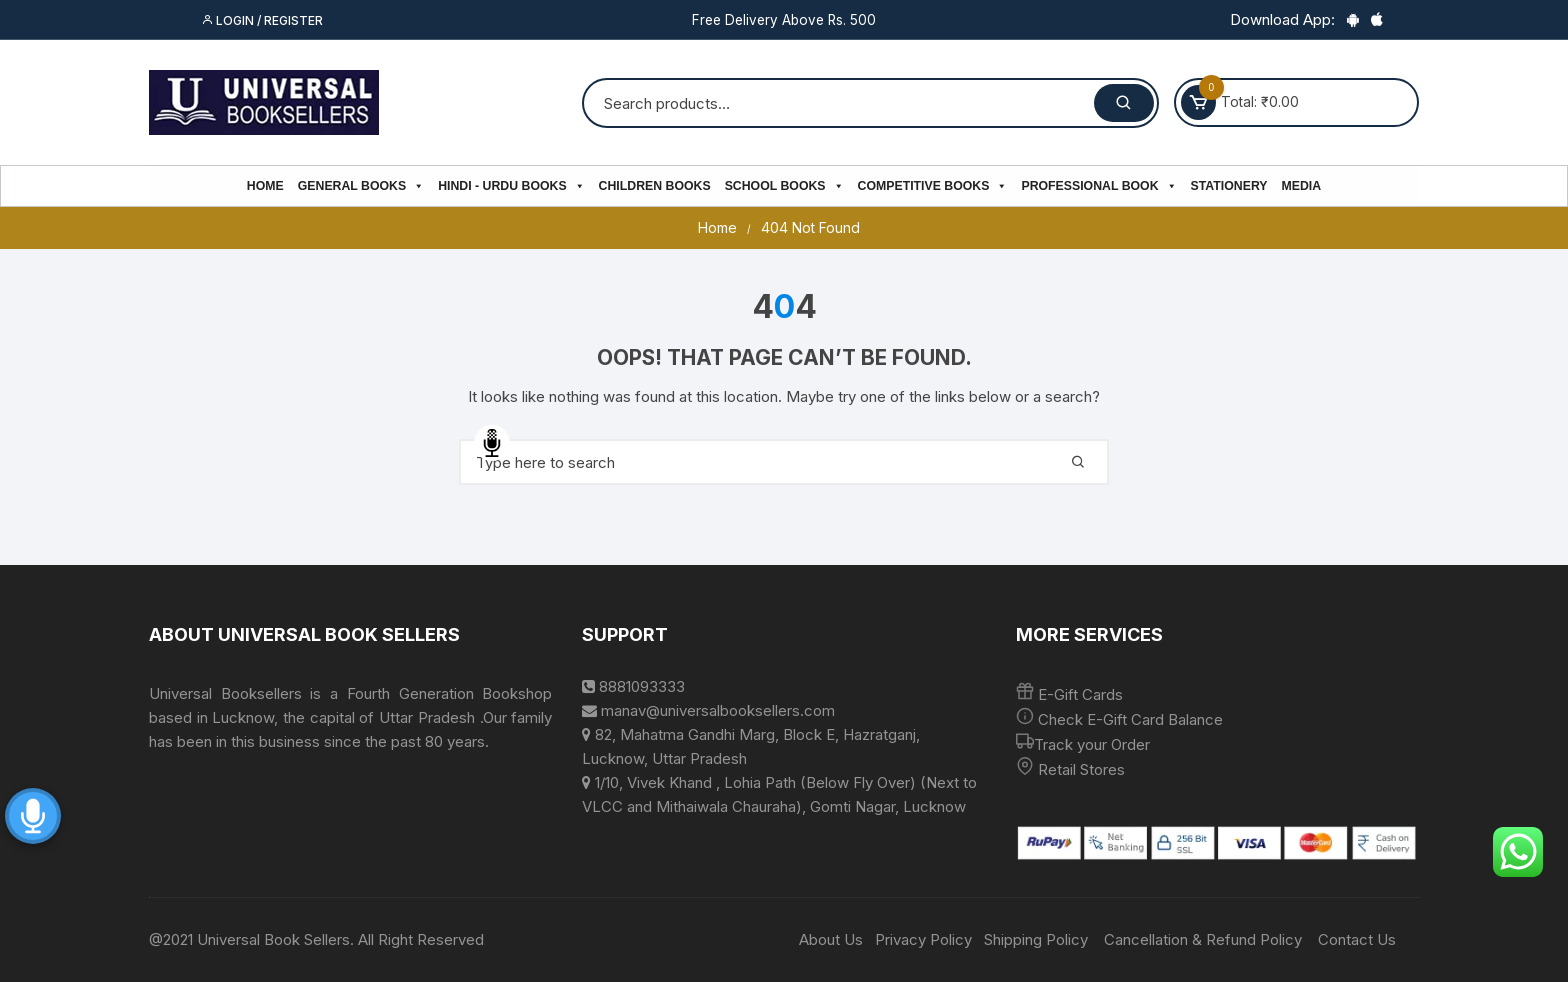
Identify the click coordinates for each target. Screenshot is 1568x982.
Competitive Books (933, 186)
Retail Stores (1081, 769)
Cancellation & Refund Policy (1203, 939)
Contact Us (1357, 939)
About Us (831, 939)
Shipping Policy (1036, 939)
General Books (361, 186)
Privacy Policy (923, 939)
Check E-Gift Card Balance (1128, 719)
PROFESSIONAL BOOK (1098, 186)
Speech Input (492, 443)
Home (265, 186)
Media (1302, 186)
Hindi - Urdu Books (511, 186)
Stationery (1229, 186)
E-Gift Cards (1080, 694)
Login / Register (262, 20)
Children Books (655, 186)
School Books (784, 186)
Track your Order (1092, 744)
